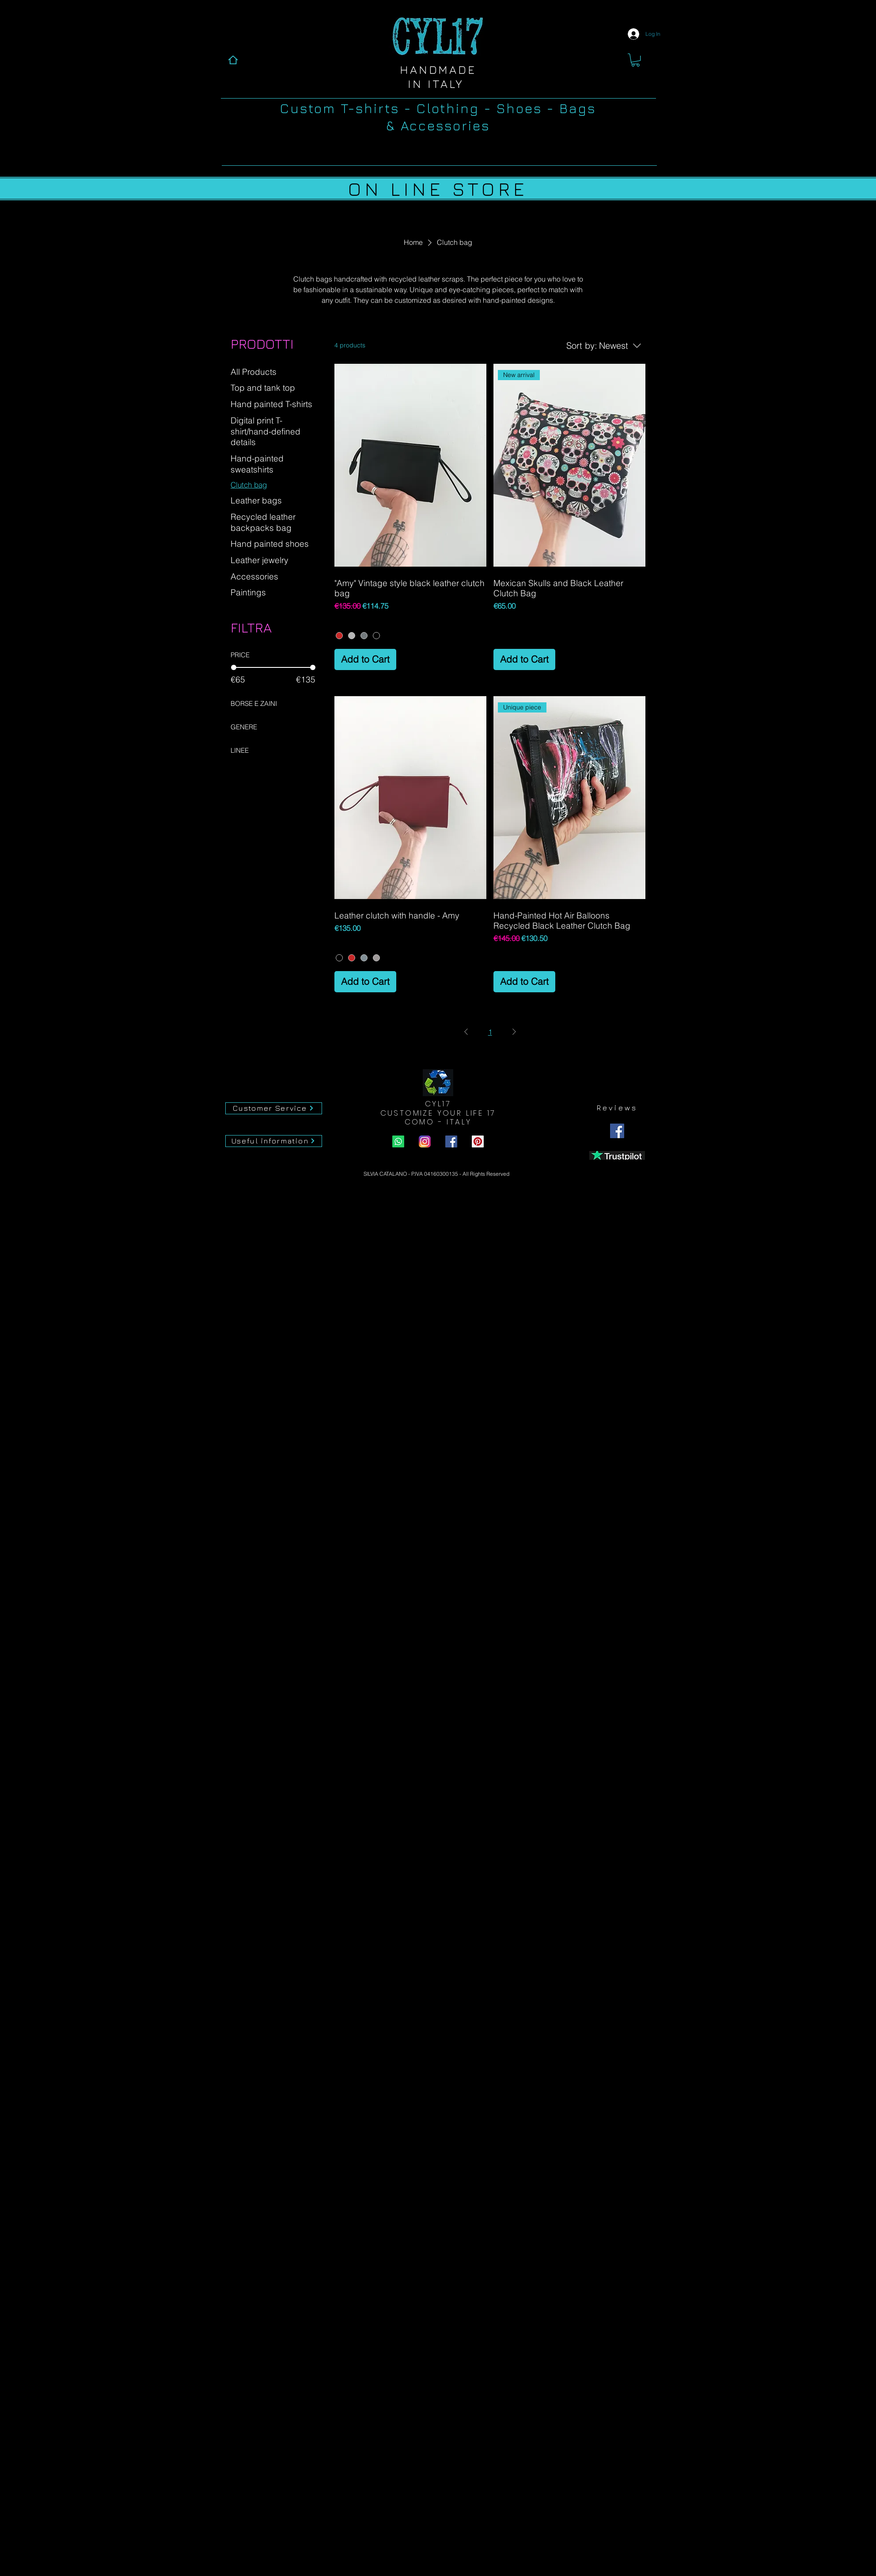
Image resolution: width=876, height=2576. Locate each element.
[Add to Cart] (365, 659)
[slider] (233, 667)
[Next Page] (514, 1031)
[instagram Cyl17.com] (425, 1141)
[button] (635, 59)
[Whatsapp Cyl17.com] (398, 1141)
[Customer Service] (273, 1108)
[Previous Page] (466, 1031)
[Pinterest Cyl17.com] (478, 1141)
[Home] (233, 60)
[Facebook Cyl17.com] (451, 1141)
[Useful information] (273, 1141)
